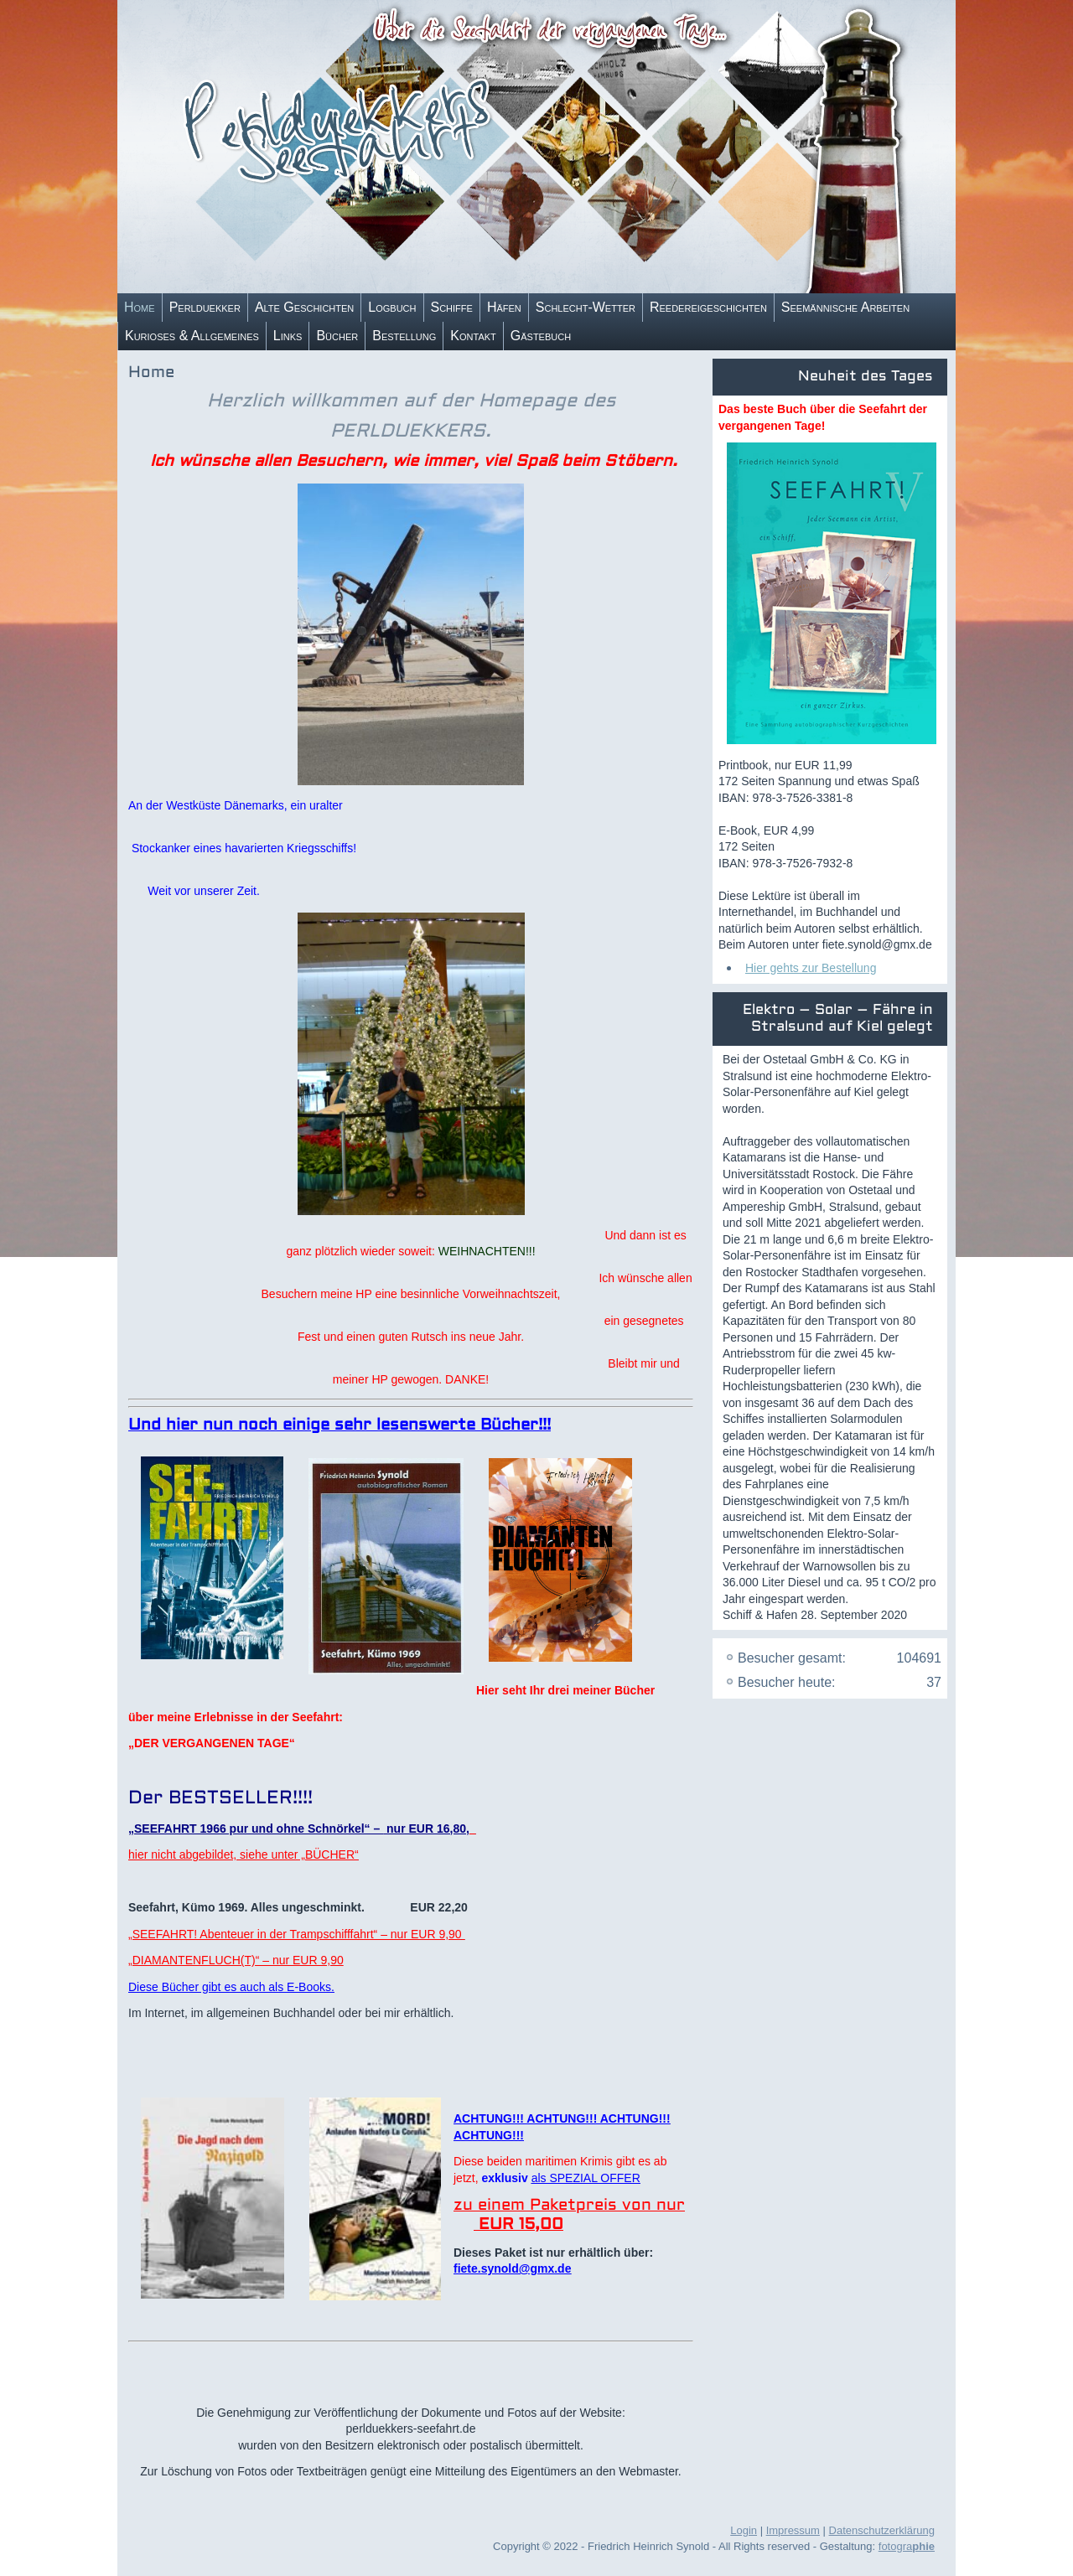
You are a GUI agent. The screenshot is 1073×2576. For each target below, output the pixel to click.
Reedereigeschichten (708, 307)
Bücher (337, 335)
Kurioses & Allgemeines (192, 335)
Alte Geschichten (304, 307)
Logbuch (392, 307)
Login (743, 2530)
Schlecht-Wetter (585, 307)
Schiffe (452, 307)
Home (139, 307)
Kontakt (472, 335)
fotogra (907, 2546)
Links (288, 335)
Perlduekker (205, 307)
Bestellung (404, 335)
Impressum (793, 2530)
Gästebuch (541, 335)
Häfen (504, 307)
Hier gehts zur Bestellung (810, 968)
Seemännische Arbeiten (845, 307)
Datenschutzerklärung (882, 2530)
